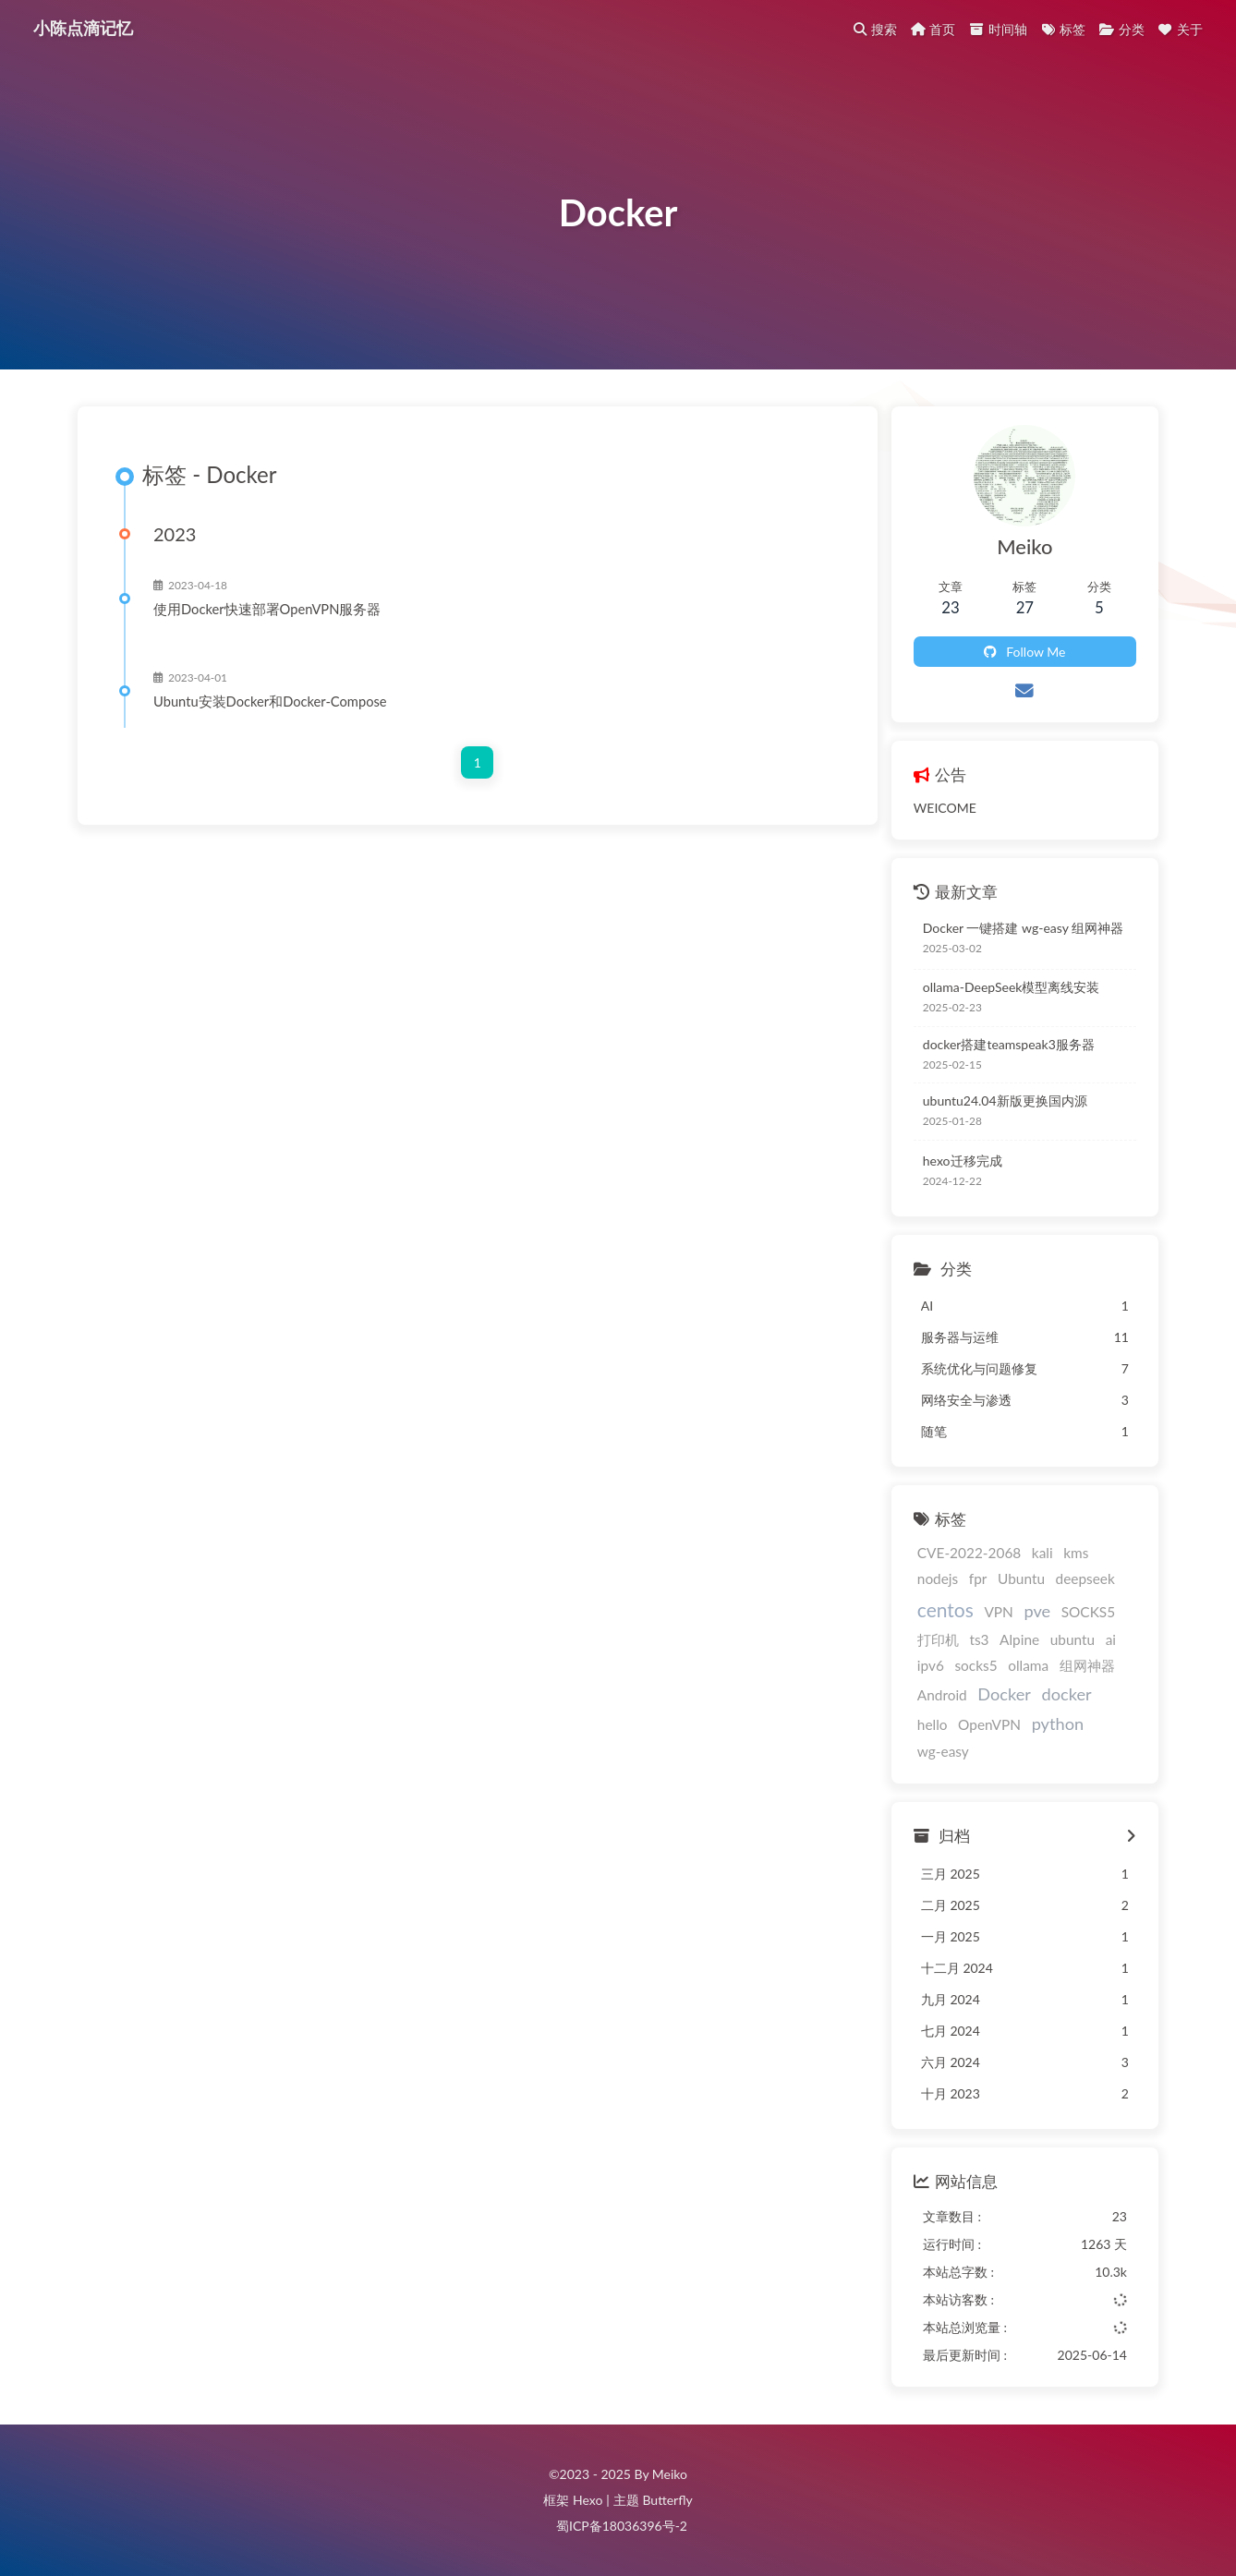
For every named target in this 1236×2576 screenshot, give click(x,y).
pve (1037, 1611)
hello (932, 1724)
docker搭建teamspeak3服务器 (1009, 1044)
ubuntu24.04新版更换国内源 (1005, 1100)
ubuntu (1072, 1639)
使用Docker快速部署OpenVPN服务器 (267, 608)
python (1058, 1723)
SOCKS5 (1088, 1611)
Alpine (1019, 1639)
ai (1111, 1639)
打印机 (938, 1639)
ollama (1028, 1665)
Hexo (587, 2500)
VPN (998, 1611)
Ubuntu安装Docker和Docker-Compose (270, 701)
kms (1075, 1552)
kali (1042, 1552)
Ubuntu (1021, 1578)
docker (1067, 1694)
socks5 (975, 1665)
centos (945, 1609)
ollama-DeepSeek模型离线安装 (1011, 987)
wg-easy (943, 1751)
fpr (978, 1578)
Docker (1004, 1694)
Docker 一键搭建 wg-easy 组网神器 (1023, 928)
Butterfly (667, 2500)
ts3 (978, 1639)
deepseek (1085, 1578)
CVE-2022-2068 (969, 1552)
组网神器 (1087, 1665)
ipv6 (930, 1665)
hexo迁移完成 (962, 1160)
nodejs (937, 1578)
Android (942, 1695)
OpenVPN (989, 1724)
